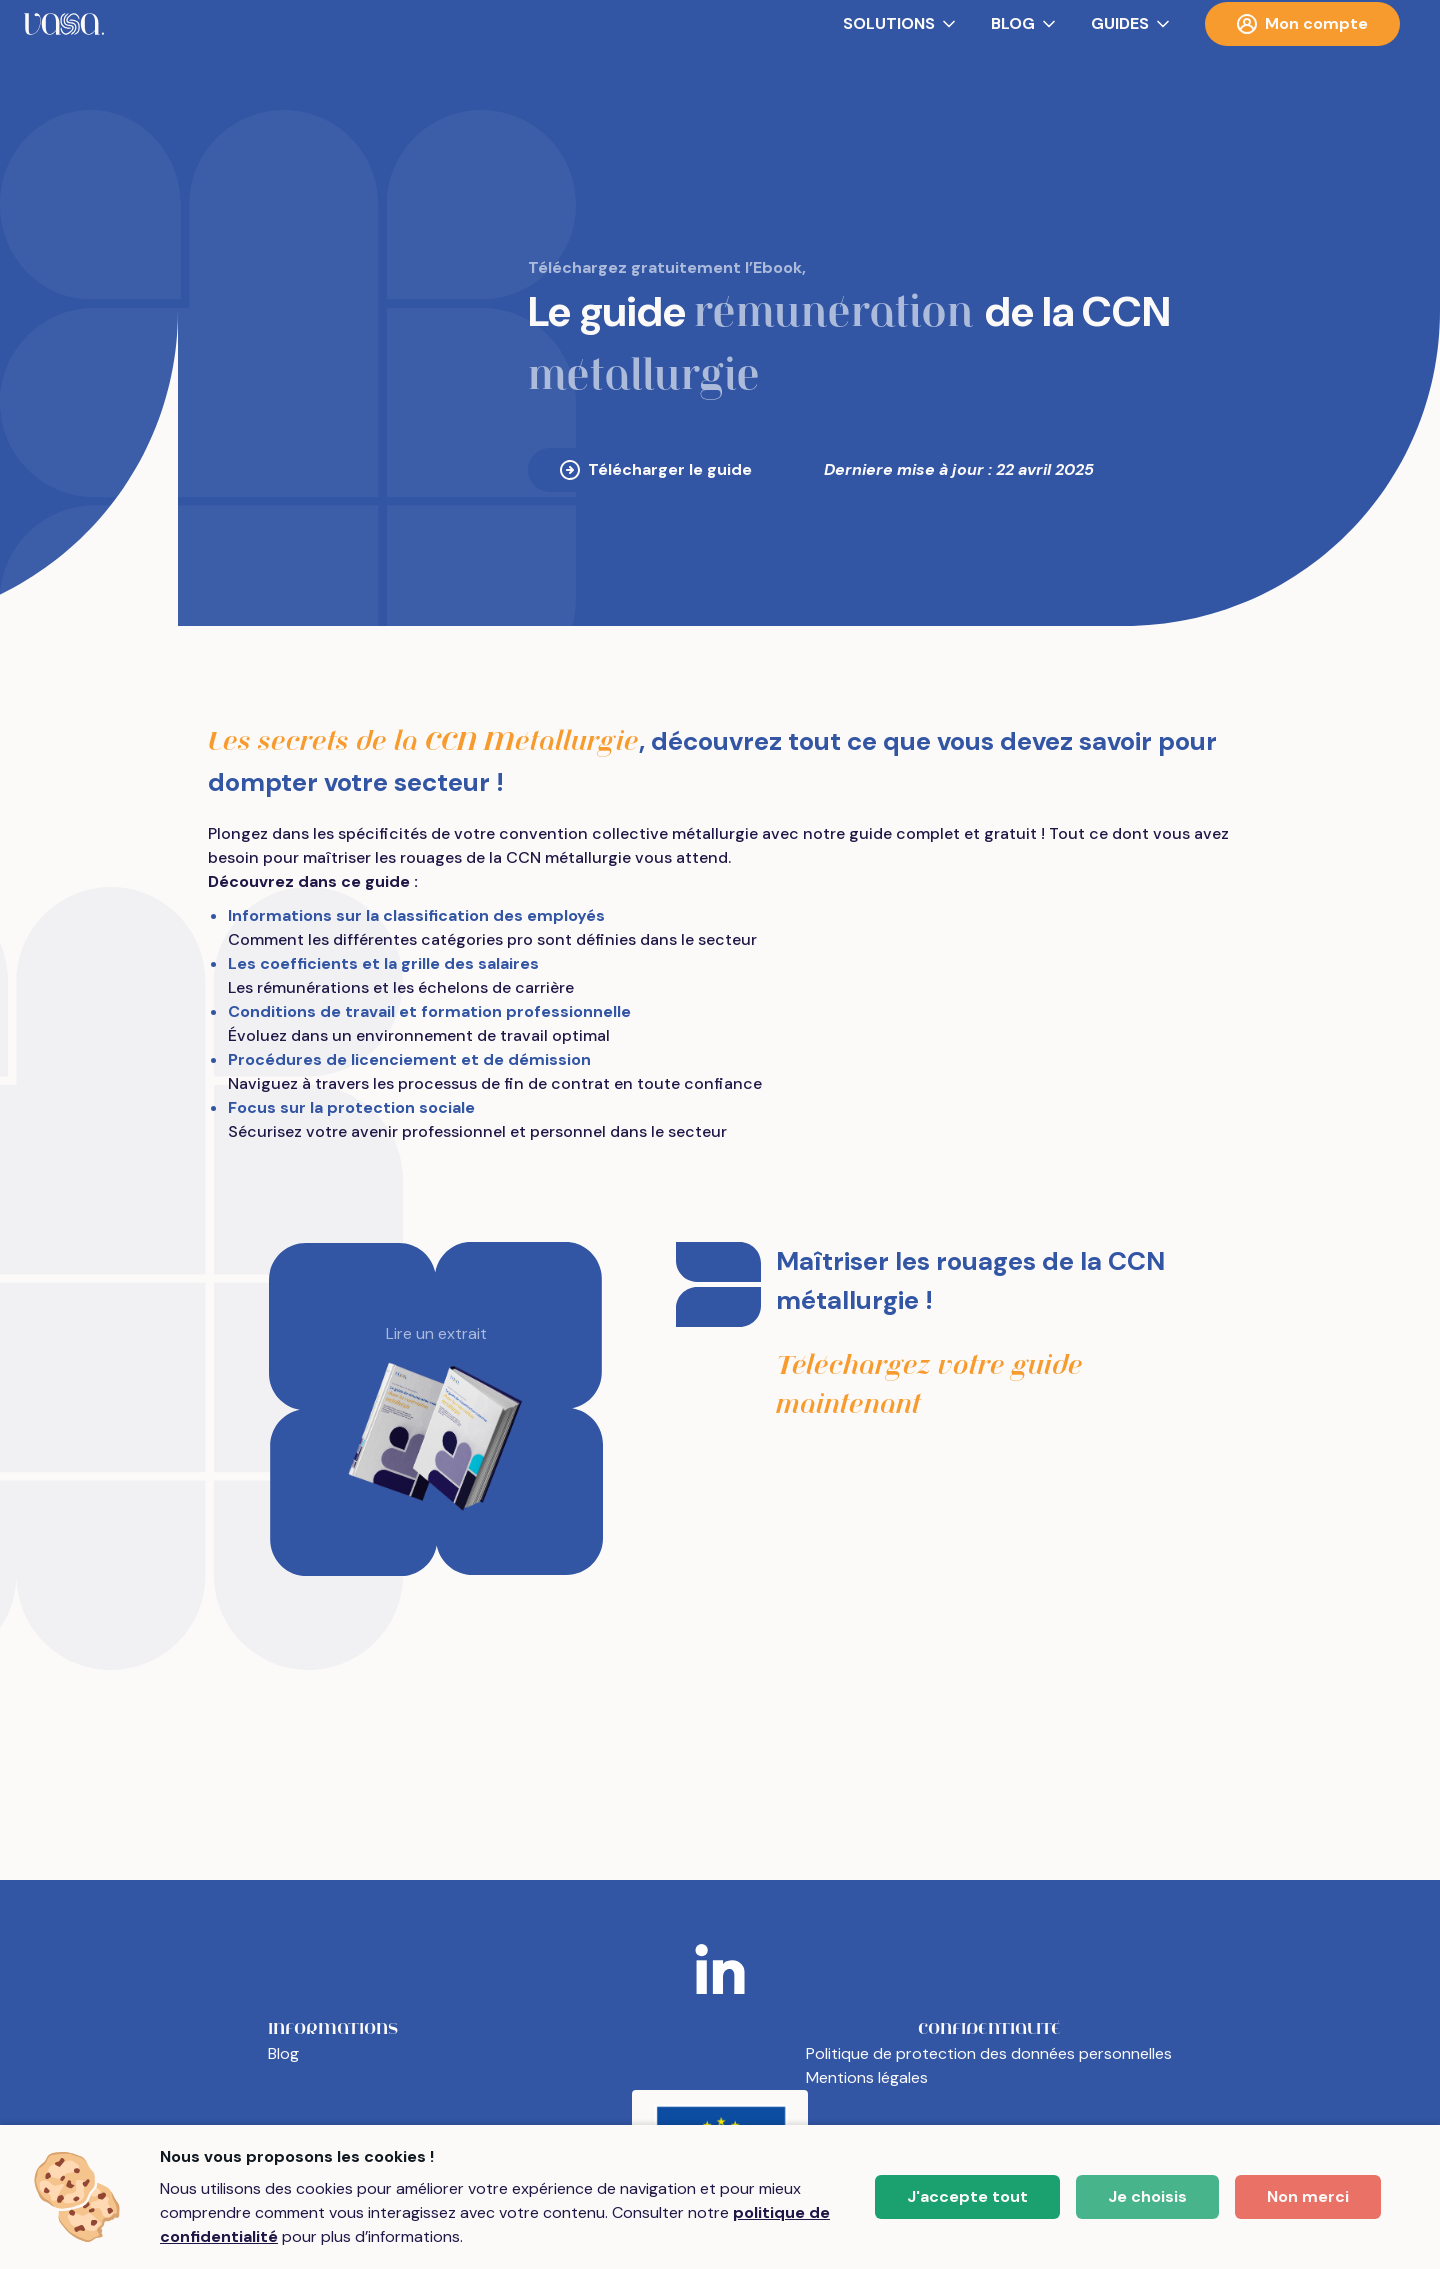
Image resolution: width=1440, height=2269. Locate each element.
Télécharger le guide (656, 469)
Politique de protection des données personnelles (989, 2053)
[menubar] (720, 24)
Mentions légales (867, 2077)
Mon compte (1302, 23)
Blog (283, 2053)
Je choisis (1147, 2196)
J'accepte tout (967, 2196)
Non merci (1308, 2196)
